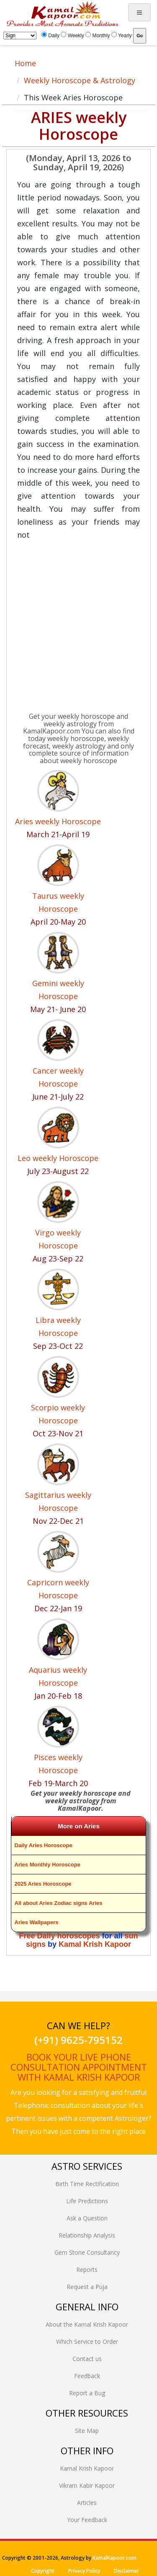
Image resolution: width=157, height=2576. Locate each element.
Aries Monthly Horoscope (47, 1864)
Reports (87, 2270)
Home (25, 63)
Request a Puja (87, 2287)
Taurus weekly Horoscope (58, 902)
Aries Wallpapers (37, 1922)
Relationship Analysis (87, 2235)
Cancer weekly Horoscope (58, 1077)
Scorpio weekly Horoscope (58, 1413)
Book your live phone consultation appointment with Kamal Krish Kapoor (78, 2067)
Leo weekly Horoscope (58, 1158)
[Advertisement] (78, 628)
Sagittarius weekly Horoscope (58, 1501)
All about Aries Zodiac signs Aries (59, 1903)
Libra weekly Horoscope (58, 1326)
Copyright (42, 2570)
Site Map (87, 2431)
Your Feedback (87, 2520)
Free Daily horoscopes (59, 1936)
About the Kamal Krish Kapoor (87, 2324)
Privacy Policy (84, 2570)
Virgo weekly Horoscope (58, 1239)
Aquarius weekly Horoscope (58, 1676)
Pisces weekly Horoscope (58, 1763)
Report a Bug (87, 2393)
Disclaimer (126, 2570)
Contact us (87, 2359)
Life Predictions (87, 2201)
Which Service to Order (87, 2341)
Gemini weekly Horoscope (58, 989)
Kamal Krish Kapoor (95, 1944)
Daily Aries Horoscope (43, 1845)
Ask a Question (87, 2218)
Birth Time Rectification (87, 2184)
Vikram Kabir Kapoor (87, 2485)
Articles (87, 2503)
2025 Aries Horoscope (43, 1884)
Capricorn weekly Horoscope (58, 1588)
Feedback (87, 2376)
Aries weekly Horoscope (58, 821)
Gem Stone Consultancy (87, 2252)
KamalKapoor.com (114, 2557)
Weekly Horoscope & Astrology (79, 80)
